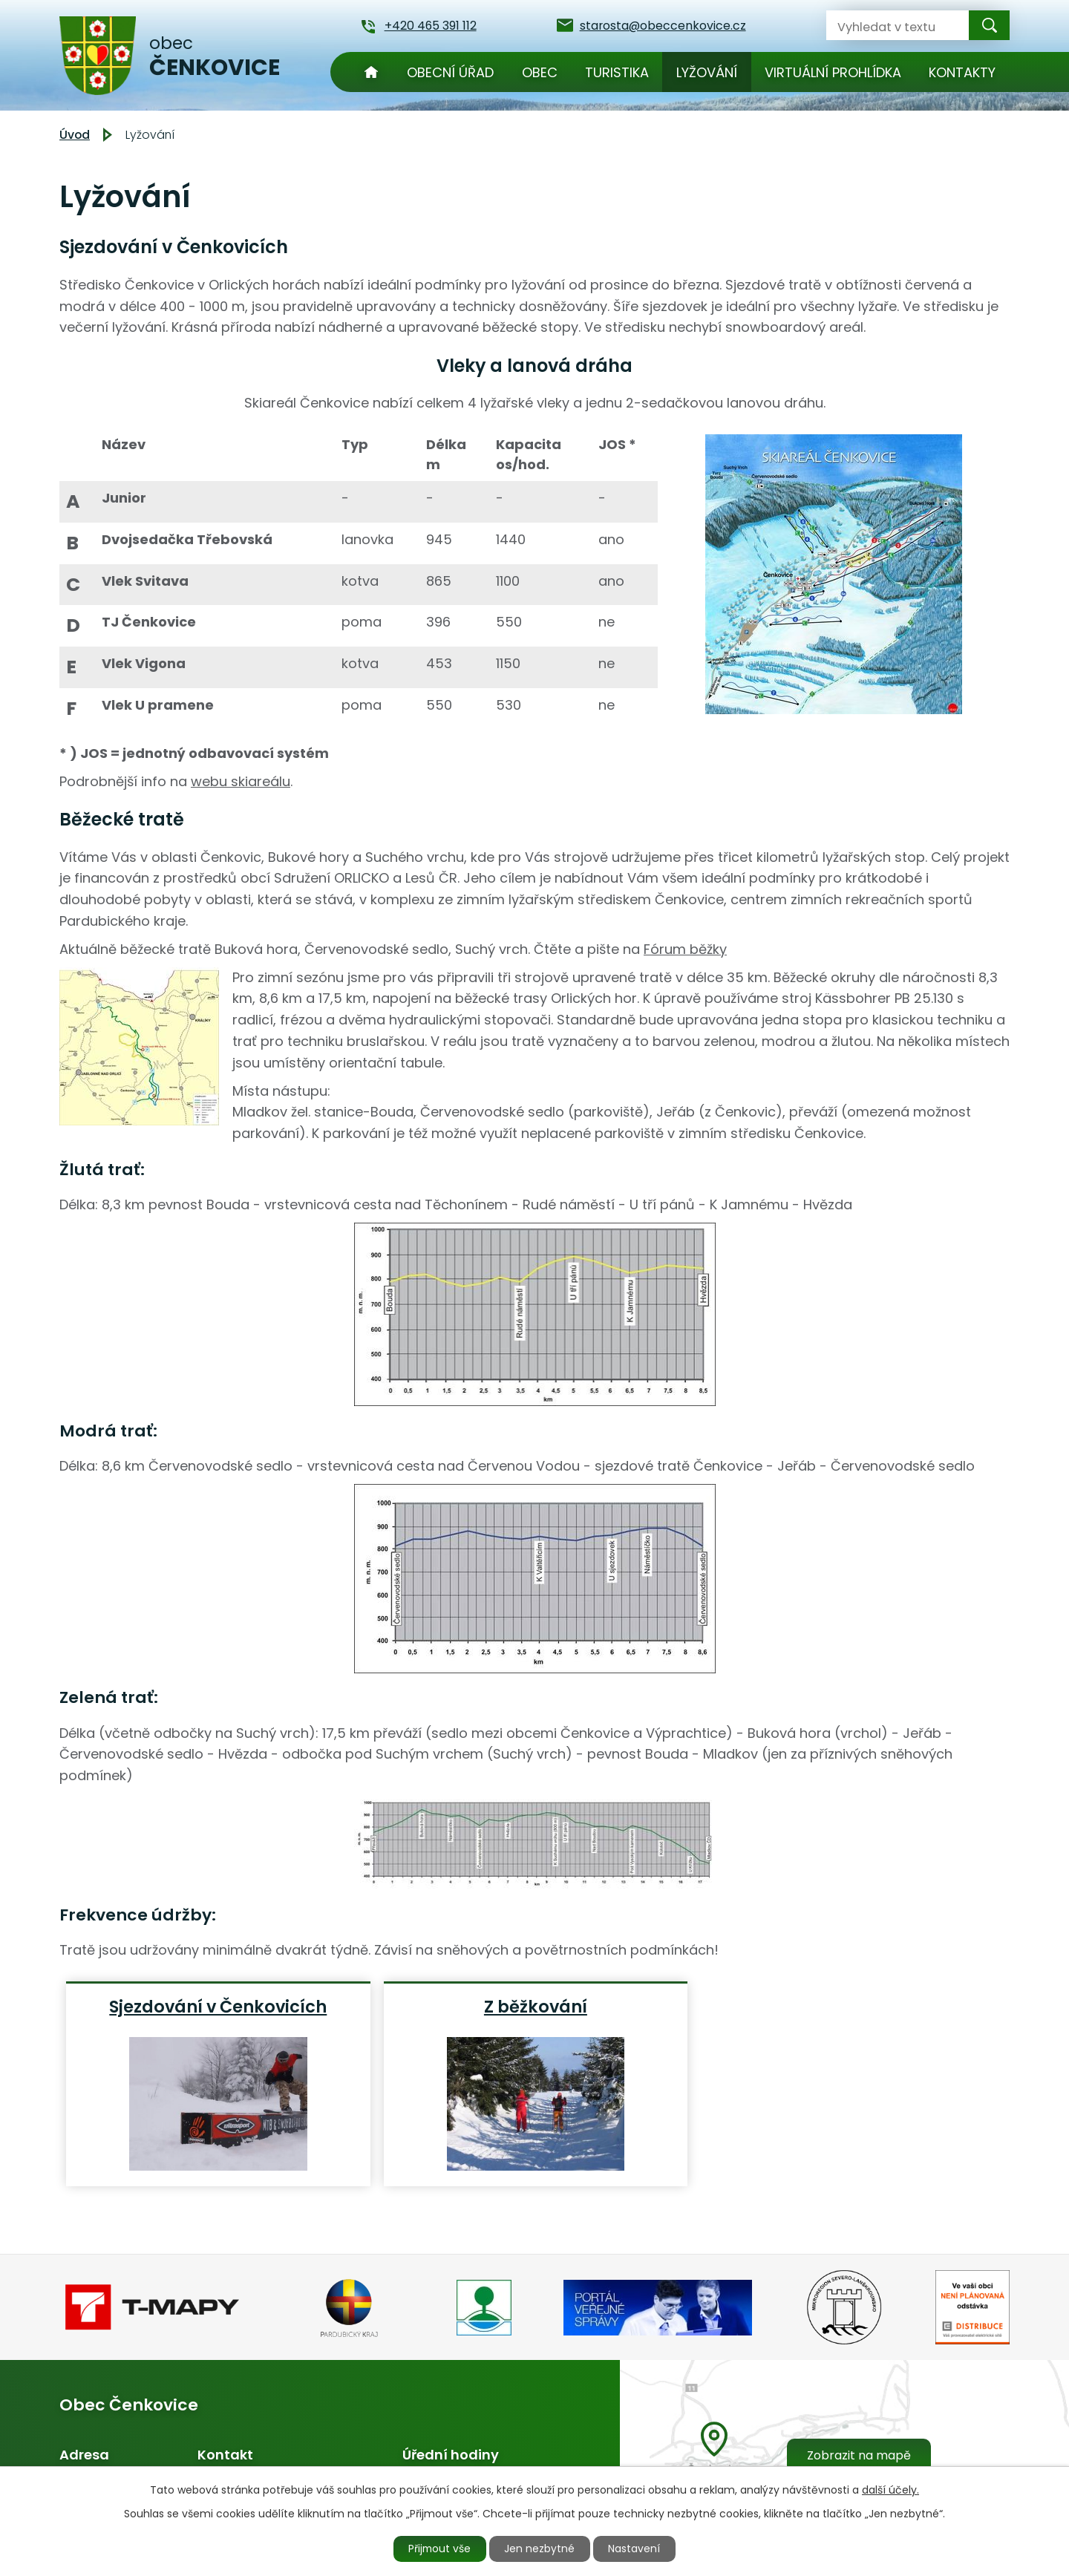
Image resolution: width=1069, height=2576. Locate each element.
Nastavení (636, 2548)
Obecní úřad (450, 72)
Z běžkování (535, 2006)
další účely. (890, 2489)
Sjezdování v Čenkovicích (218, 2006)
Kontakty (962, 72)
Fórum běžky (685, 949)
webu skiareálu (240, 781)
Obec (540, 72)
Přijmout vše (439, 2548)
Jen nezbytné (541, 2548)
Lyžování (706, 72)
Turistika (617, 72)
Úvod (371, 72)
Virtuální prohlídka (833, 72)
